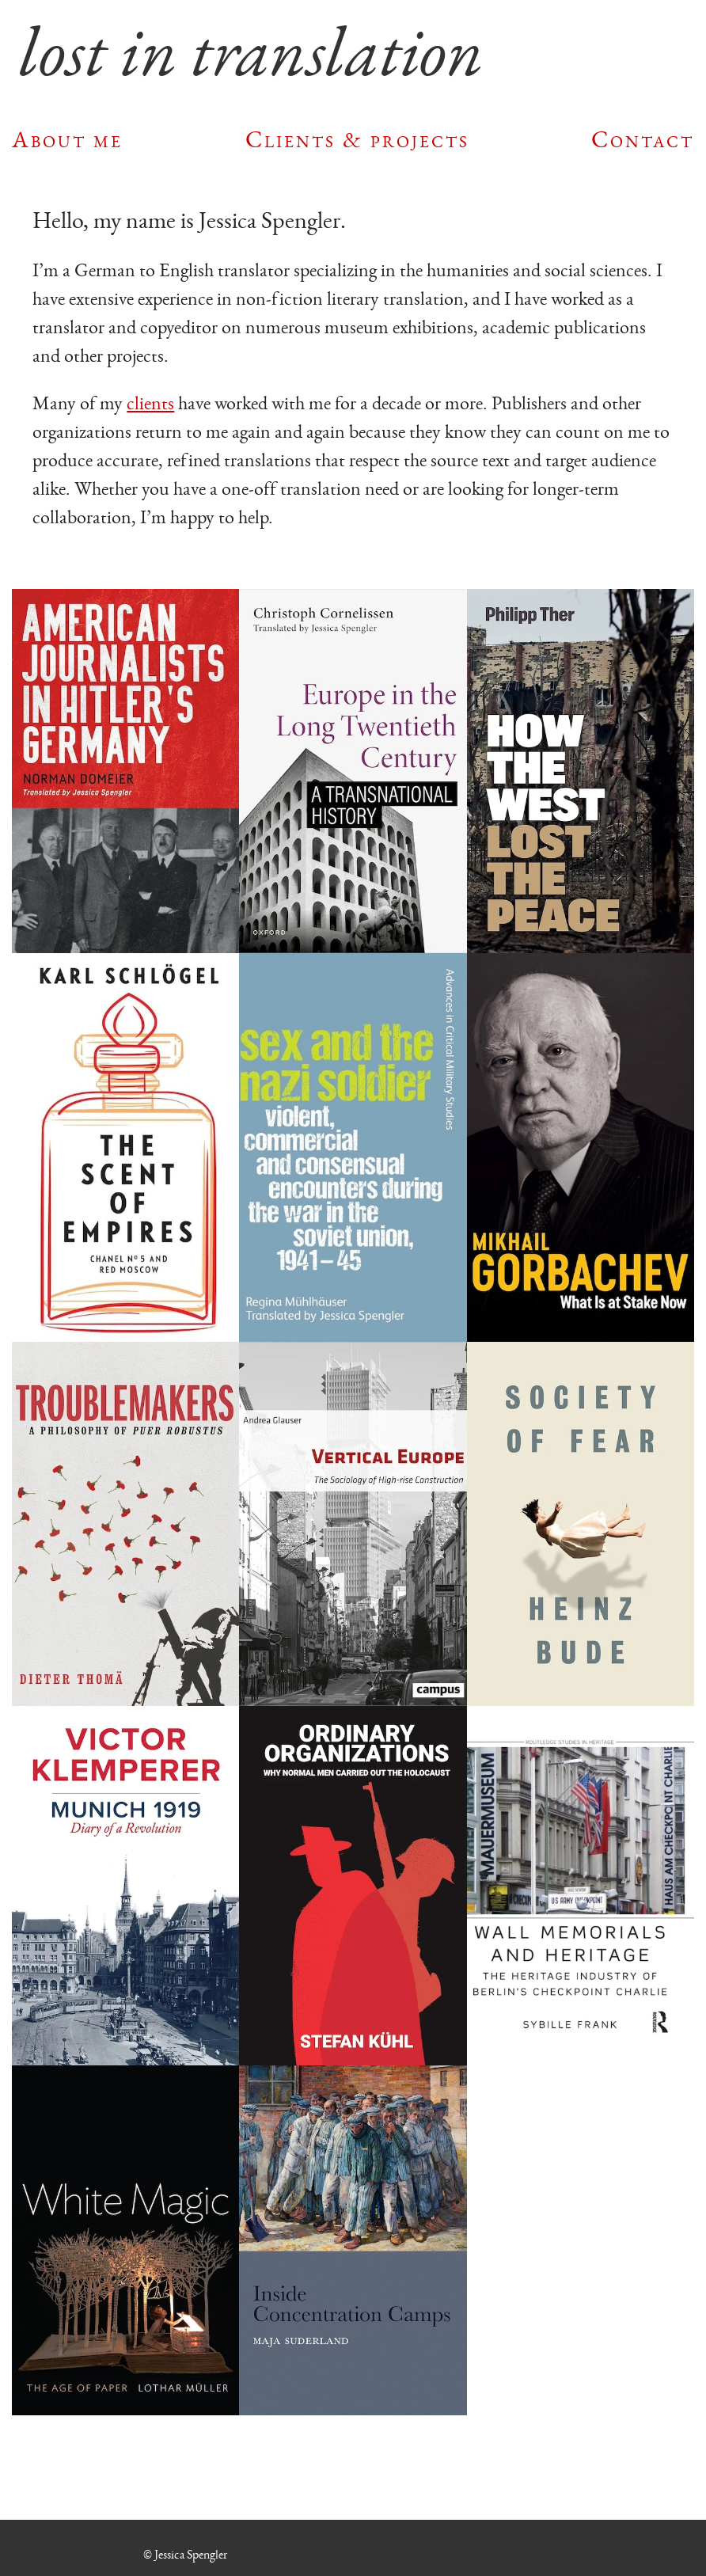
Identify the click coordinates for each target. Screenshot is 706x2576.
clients (150, 402)
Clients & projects (357, 138)
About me (67, 138)
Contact (642, 138)
